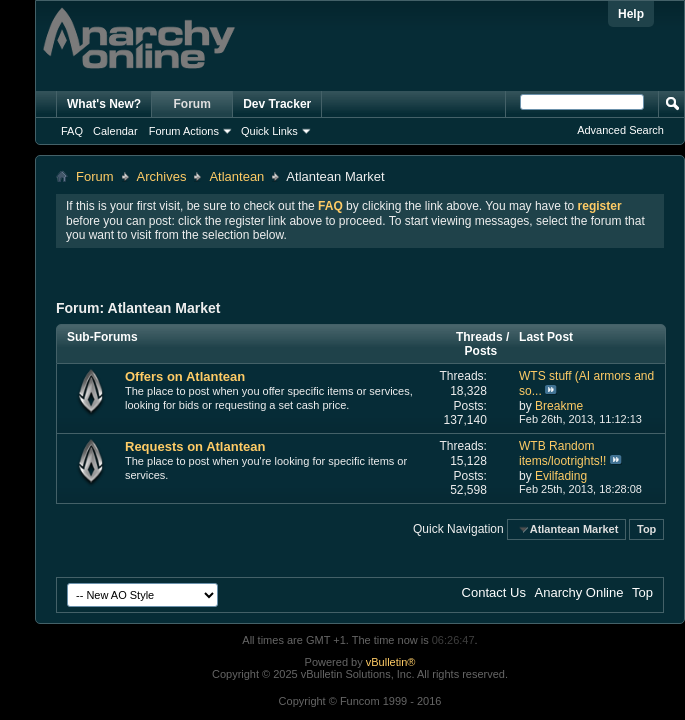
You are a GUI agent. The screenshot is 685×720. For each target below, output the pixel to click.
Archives (162, 176)
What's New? (104, 104)
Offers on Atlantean (185, 376)
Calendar (115, 131)
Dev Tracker (277, 104)
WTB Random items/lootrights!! (562, 453)
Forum (192, 104)
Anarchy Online (579, 592)
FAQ (72, 131)
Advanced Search (620, 130)
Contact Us (494, 592)
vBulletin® (391, 662)
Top (646, 529)
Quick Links (269, 131)
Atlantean (236, 176)
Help (631, 14)
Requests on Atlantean (195, 446)
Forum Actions (184, 131)
